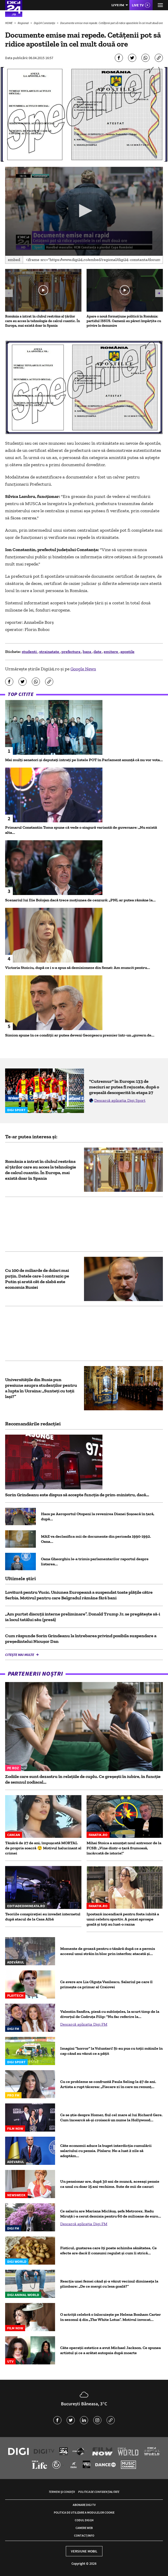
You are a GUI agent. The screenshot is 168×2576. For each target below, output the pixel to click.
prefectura (71, 651)
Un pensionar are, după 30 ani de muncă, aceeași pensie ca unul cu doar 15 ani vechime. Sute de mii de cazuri (109, 2184)
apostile (127, 651)
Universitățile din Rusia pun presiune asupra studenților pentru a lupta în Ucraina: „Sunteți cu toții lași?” (41, 1388)
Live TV (138, 5)
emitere (111, 651)
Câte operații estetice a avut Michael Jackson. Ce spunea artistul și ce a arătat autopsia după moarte (110, 2350)
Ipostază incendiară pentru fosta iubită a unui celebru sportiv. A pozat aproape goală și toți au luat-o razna (123, 1919)
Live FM (117, 5)
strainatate (49, 651)
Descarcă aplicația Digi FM (83, 2024)
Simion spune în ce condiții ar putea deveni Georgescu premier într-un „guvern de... (79, 1035)
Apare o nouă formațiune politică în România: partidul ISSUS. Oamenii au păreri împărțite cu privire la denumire (124, 321)
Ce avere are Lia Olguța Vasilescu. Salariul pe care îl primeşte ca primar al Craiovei (106, 1984)
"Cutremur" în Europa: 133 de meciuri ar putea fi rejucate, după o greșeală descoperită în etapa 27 (124, 1086)
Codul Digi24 (84, 2520)
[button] (84, 211)
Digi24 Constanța (45, 23)
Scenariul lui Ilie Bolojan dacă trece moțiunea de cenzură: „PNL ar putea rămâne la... (80, 900)
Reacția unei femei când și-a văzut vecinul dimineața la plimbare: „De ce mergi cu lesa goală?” (109, 2284)
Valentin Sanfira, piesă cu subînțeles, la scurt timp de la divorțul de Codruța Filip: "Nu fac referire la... (109, 2014)
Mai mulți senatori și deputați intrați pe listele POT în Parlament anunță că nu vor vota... (84, 759)
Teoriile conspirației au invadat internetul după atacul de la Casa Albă (42, 1917)
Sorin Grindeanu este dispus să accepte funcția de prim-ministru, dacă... (77, 1495)
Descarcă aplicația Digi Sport (119, 1100)
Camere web (84, 2528)
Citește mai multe (20, 1654)
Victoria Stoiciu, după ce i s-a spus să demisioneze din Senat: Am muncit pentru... (77, 967)
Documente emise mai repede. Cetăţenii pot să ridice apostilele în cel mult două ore (111, 23)
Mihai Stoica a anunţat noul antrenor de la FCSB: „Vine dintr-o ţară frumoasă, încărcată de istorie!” (124, 1847)
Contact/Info (84, 2535)
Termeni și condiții (62, 2492)
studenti (30, 651)
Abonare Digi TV (84, 2505)
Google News (83, 669)
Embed (14, 259)
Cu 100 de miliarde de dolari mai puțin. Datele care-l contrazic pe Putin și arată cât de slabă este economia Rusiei (37, 1279)
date (97, 651)
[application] (84, 211)
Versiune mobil (84, 2551)
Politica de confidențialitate (98, 2492)
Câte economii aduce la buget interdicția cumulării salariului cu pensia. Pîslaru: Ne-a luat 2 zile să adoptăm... (106, 2150)
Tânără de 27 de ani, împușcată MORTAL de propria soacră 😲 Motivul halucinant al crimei (43, 1847)
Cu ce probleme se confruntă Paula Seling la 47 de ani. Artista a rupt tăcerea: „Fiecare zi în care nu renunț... (108, 2084)
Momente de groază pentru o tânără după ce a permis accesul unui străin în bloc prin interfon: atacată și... (107, 1951)
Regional (23, 23)
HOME (9, 23)
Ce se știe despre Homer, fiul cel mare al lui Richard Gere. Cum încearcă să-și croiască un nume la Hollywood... (111, 2117)
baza (87, 651)
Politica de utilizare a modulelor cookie (84, 2512)
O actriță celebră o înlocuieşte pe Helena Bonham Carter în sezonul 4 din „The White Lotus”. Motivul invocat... (110, 2317)
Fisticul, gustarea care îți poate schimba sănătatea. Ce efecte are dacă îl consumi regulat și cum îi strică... (108, 2250)
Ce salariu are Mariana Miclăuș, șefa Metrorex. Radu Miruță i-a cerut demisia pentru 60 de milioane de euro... (110, 2214)
